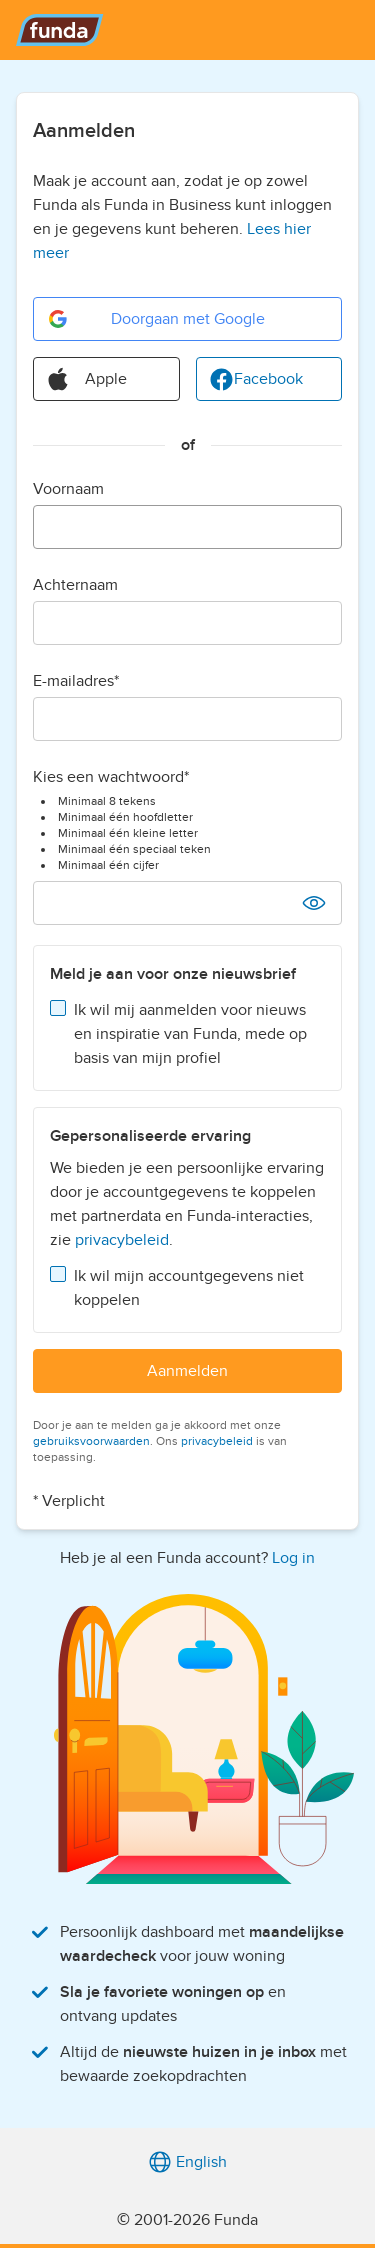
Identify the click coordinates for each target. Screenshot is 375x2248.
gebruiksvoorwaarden (91, 1441)
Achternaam (75, 585)
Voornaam (68, 489)
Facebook (256, 379)
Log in (293, 1558)
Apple (86, 379)
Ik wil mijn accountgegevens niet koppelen (189, 1288)
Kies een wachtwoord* (111, 777)
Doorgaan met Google (155, 319)
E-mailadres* (76, 681)
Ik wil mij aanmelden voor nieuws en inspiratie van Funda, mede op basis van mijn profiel (190, 1034)
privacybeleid (122, 1240)
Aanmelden (187, 1371)
